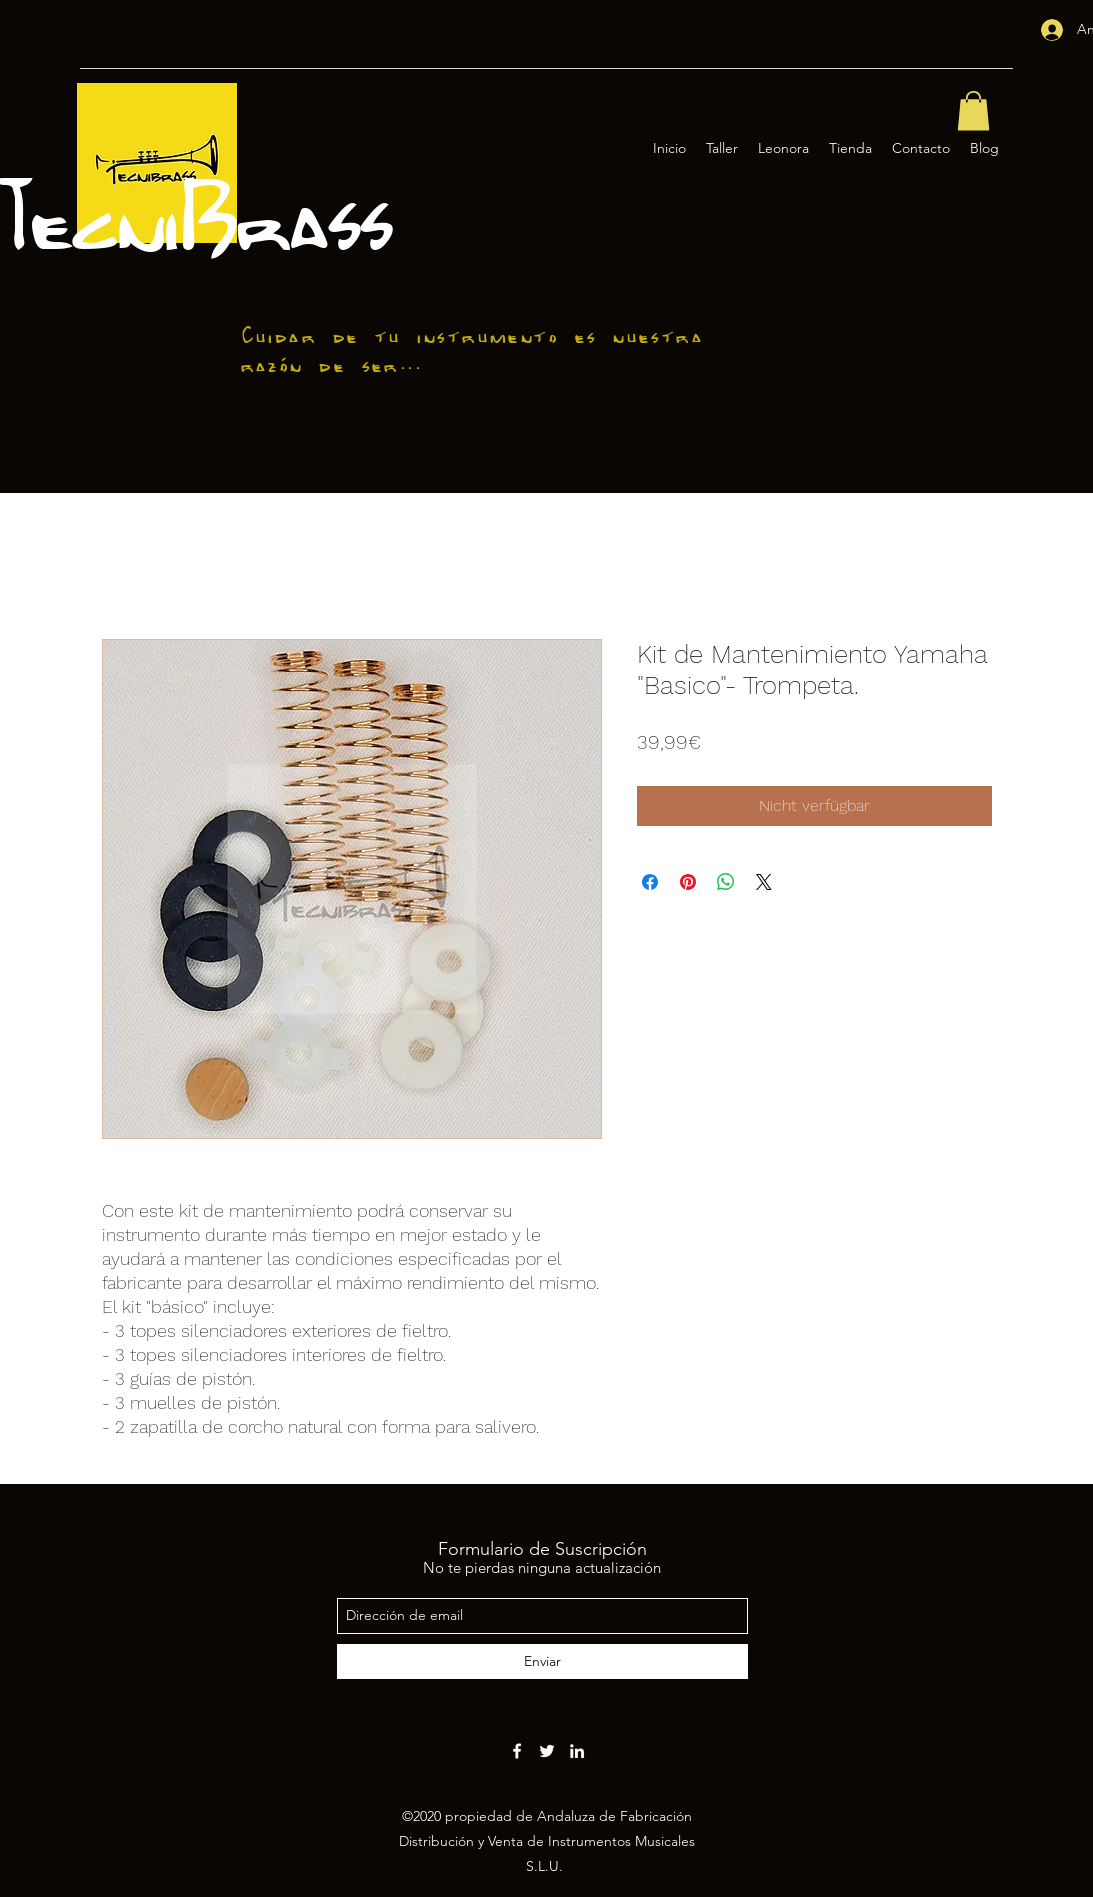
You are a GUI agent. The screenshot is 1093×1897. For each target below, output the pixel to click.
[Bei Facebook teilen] (650, 882)
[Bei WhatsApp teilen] (726, 882)
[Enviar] (542, 1661)
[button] (973, 110)
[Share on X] (764, 882)
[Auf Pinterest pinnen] (688, 882)
